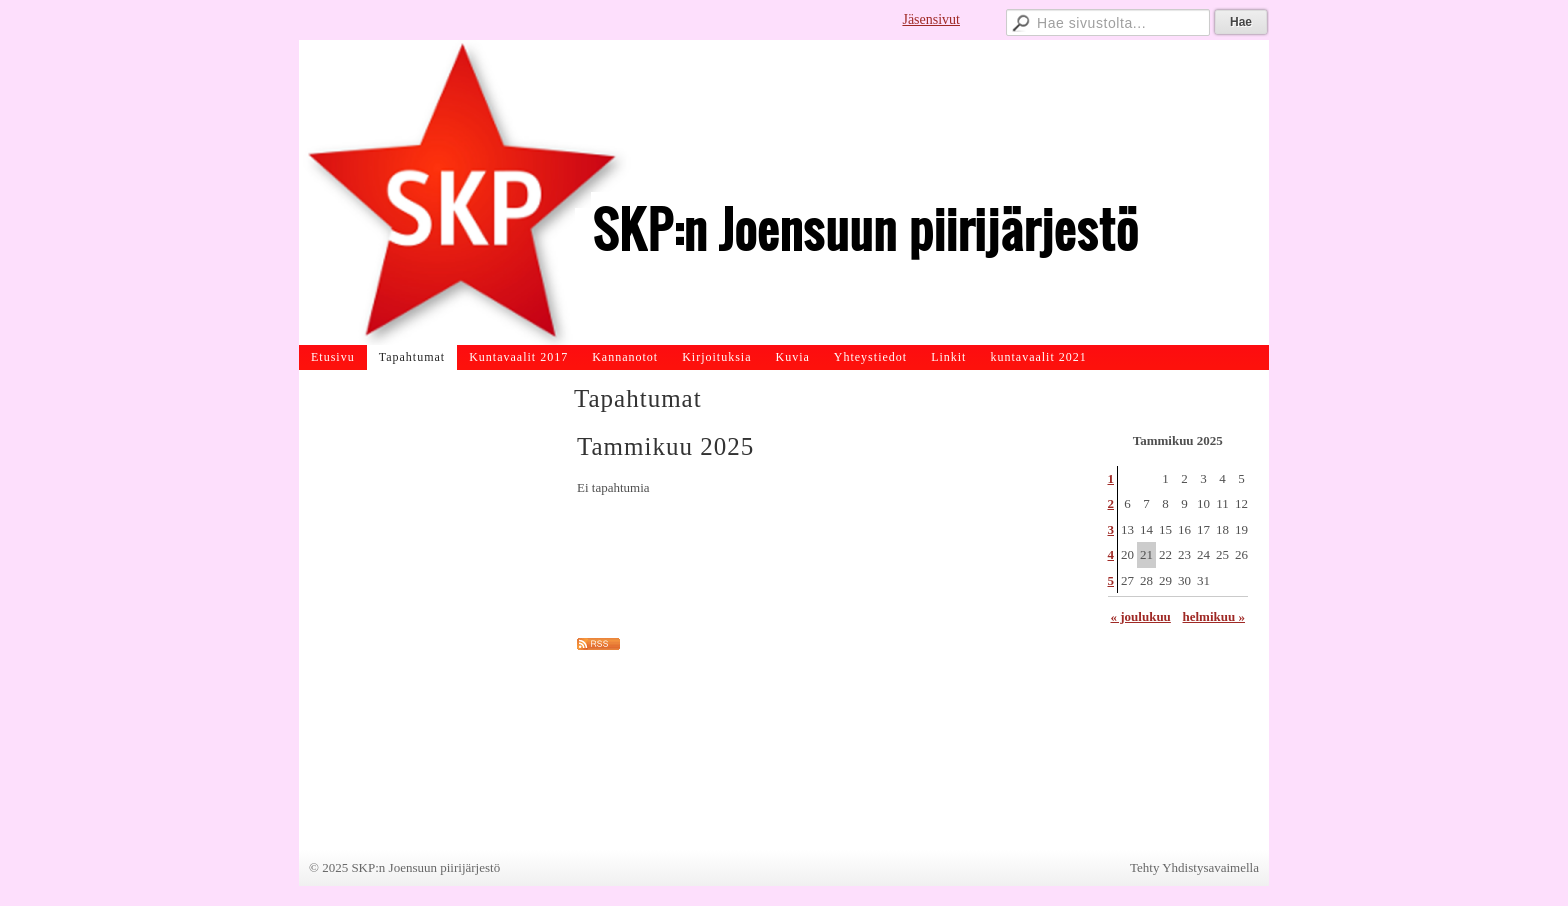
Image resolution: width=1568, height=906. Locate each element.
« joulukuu (1141, 616)
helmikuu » (1214, 616)
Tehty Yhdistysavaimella (1194, 867)
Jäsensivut (931, 19)
